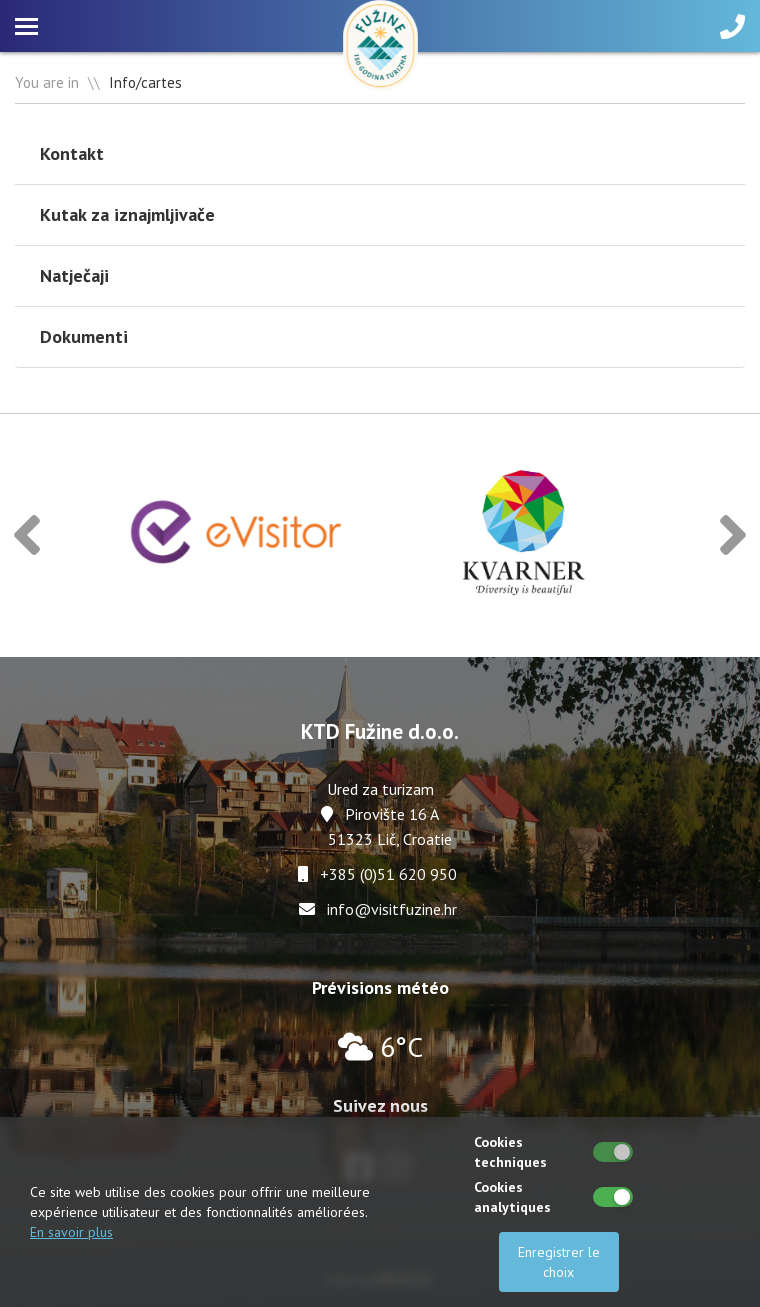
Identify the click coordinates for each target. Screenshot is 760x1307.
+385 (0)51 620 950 (388, 874)
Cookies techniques (510, 1152)
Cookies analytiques (512, 1197)
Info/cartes (145, 82)
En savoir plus (71, 1232)
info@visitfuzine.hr (392, 909)
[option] (237, 535)
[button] (27, 535)
